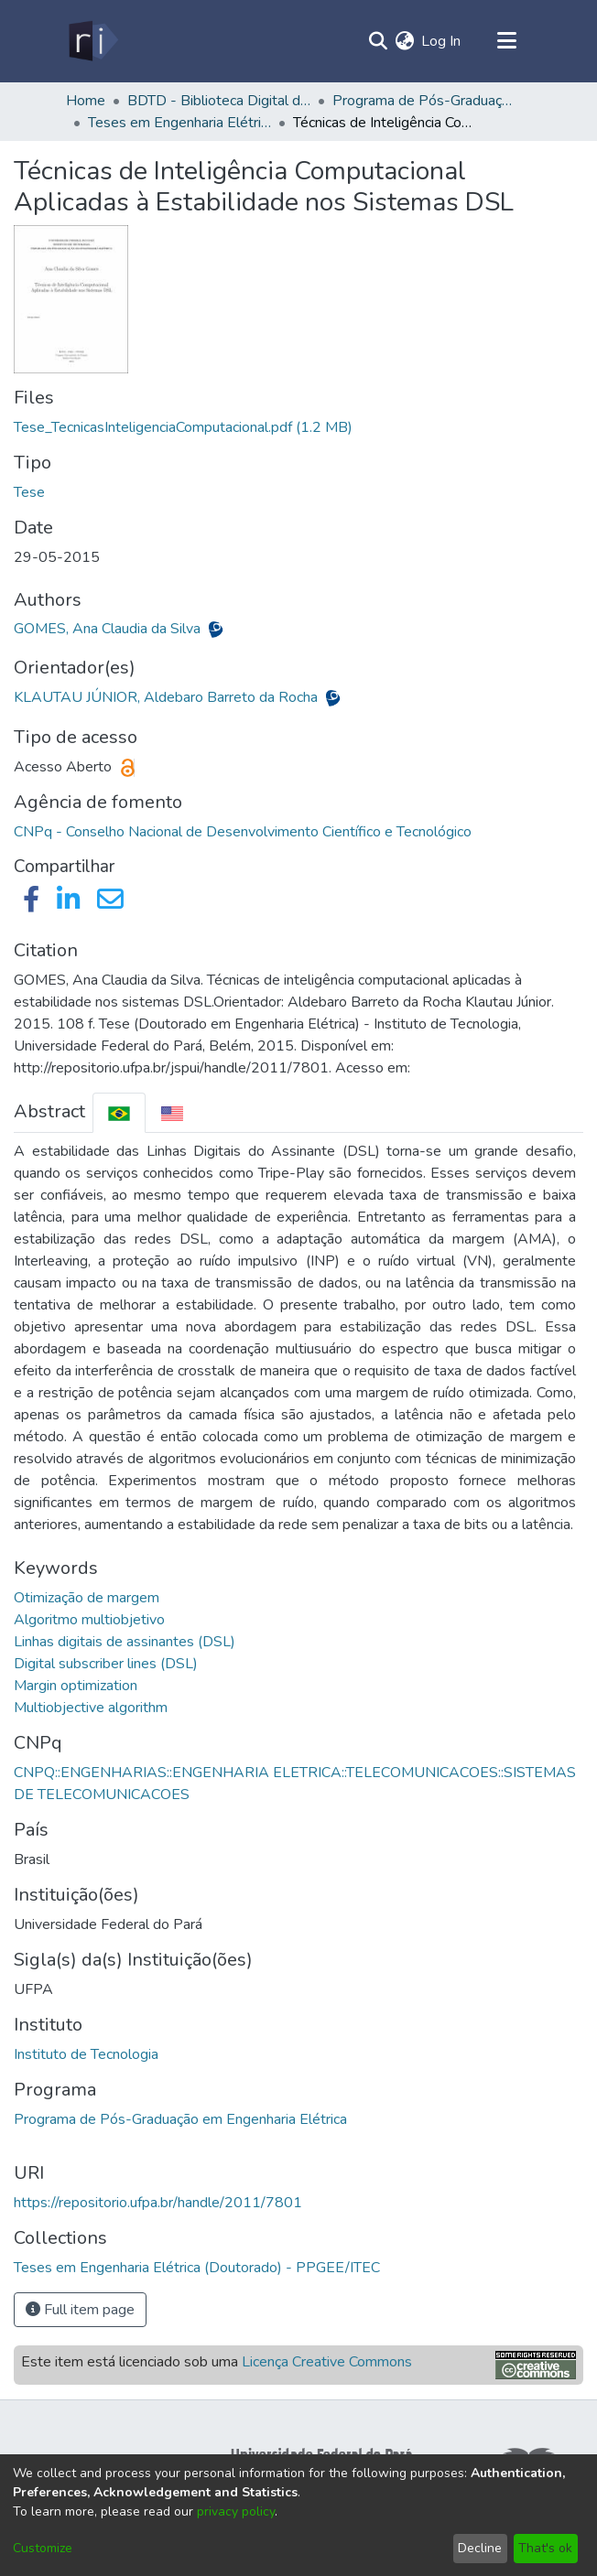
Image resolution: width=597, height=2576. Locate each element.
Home (85, 101)
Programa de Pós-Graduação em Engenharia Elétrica (180, 2119)
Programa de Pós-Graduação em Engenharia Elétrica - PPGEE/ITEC (424, 101)
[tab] (119, 1112)
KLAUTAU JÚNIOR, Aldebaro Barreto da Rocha (167, 697)
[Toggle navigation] (506, 41)
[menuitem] (404, 41)
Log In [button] (441, 41)
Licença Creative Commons (327, 2362)
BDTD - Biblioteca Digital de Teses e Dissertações (218, 101)
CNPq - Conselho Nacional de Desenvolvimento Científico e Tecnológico (243, 832)
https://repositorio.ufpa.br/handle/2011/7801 (158, 2203)
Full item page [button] (80, 2310)
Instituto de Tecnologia (86, 2054)
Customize (42, 2548)
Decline (480, 2548)
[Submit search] (377, 41)
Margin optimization (75, 1686)
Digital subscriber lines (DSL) (106, 1664)
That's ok (545, 2548)
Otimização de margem (86, 1598)
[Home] (92, 41)
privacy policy (236, 2511)
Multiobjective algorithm (91, 1708)
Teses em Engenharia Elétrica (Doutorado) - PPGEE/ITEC (179, 123)
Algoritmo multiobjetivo (89, 1620)
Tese (29, 492)
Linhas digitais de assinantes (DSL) (124, 1642)
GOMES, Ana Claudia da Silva (109, 629)
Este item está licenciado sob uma (216, 2362)
